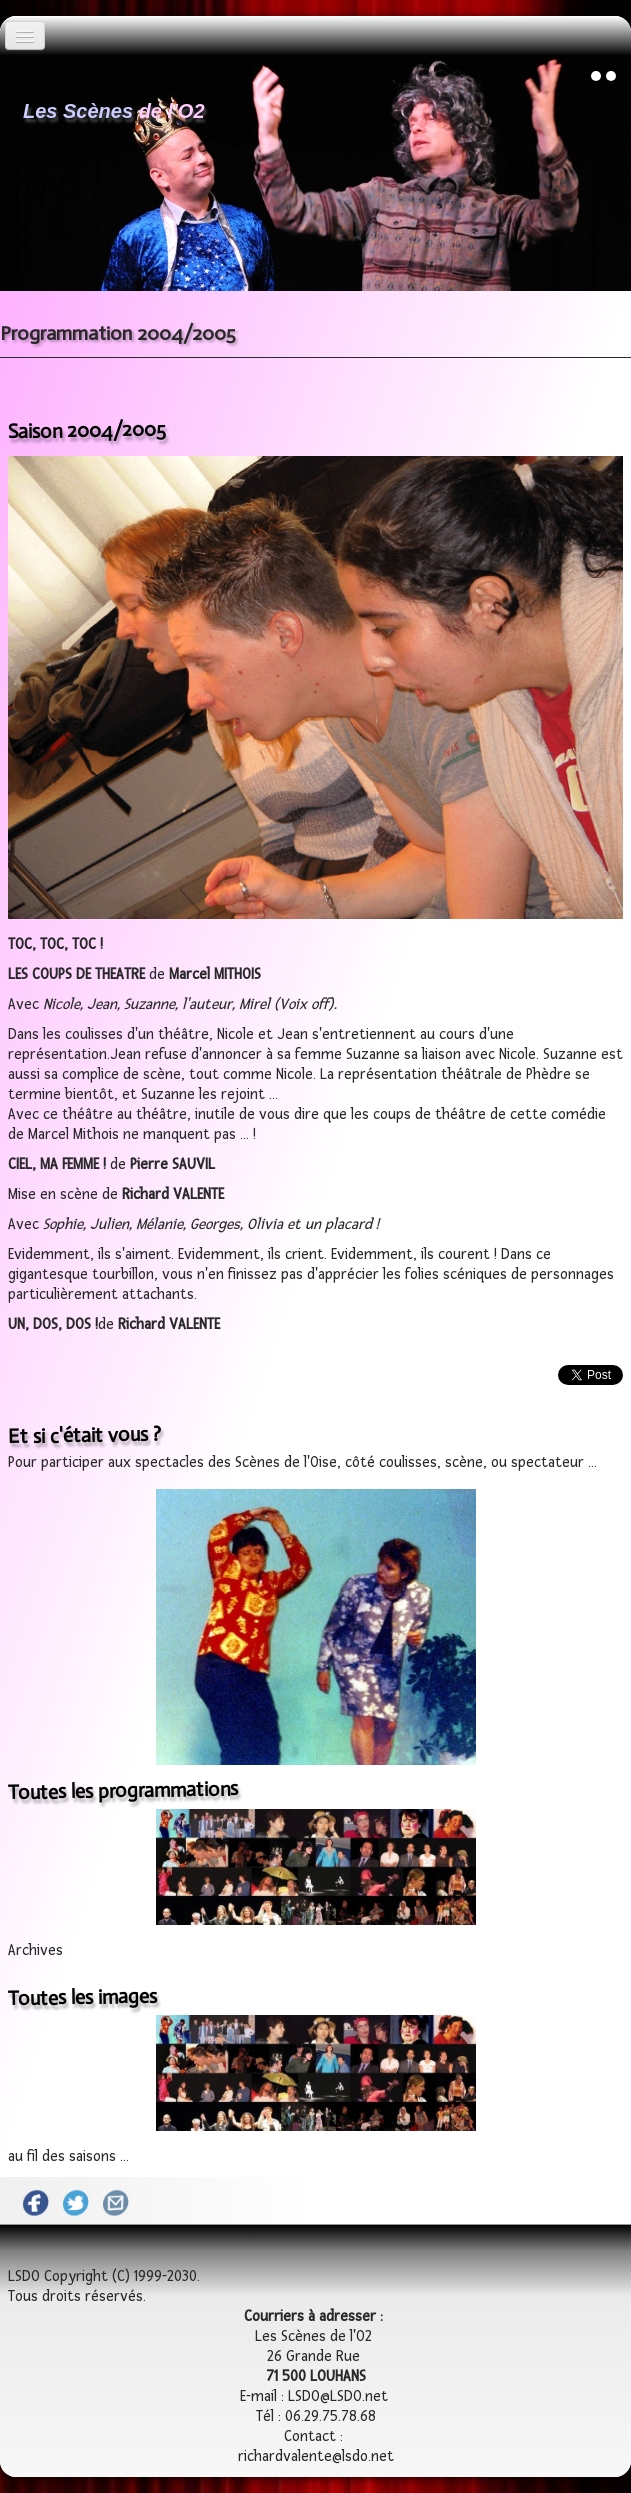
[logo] (114, 105)
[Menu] (25, 35)
